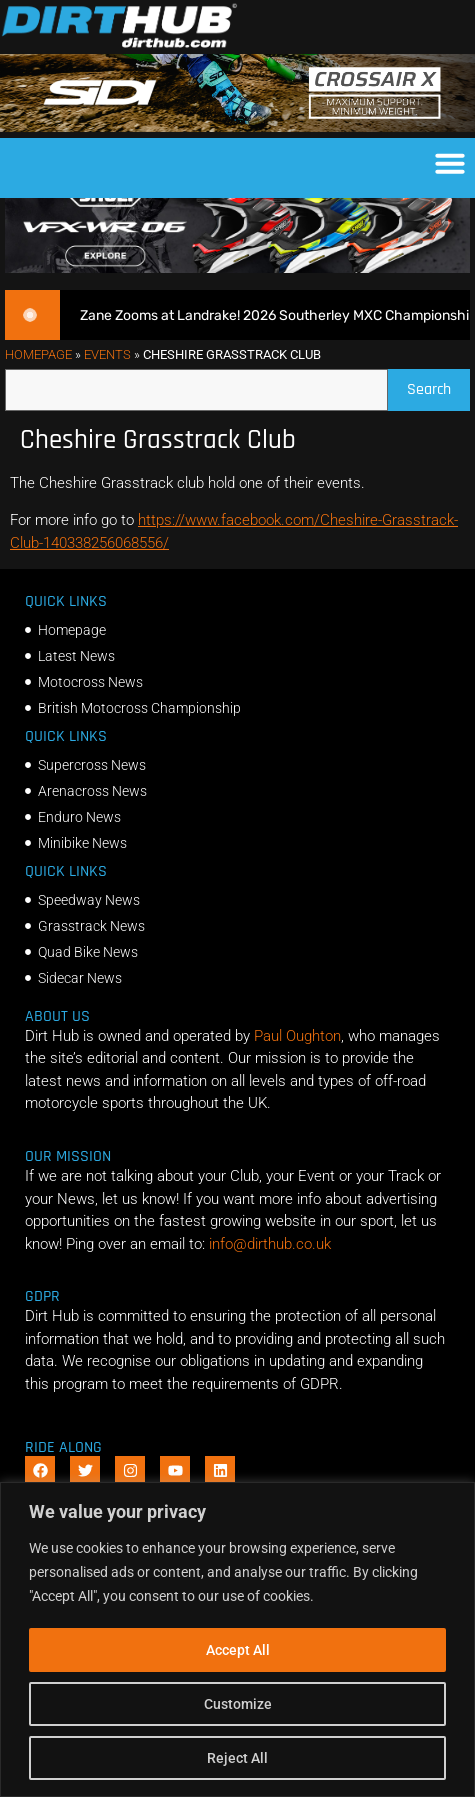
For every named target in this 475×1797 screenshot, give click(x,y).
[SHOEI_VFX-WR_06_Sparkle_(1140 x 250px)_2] (237, 300)
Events (107, 386)
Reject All (237, 1758)
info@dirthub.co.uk (270, 1275)
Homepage (38, 386)
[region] (237, 1639)
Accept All (238, 1650)
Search (438, 416)
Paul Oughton (297, 1067)
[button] (450, 163)
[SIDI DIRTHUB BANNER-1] (237, 127)
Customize (238, 1704)
